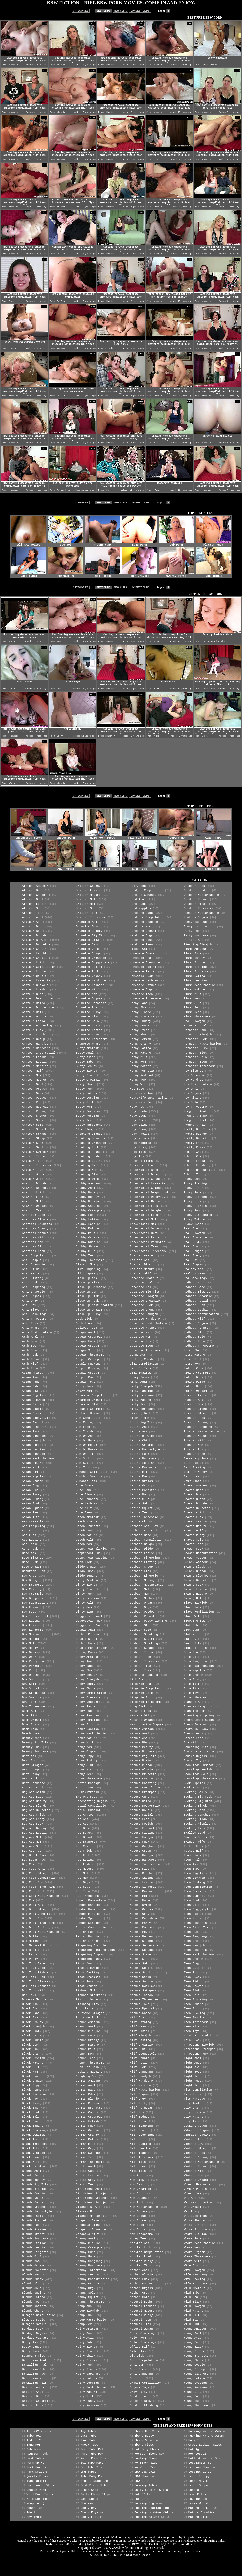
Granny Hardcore (89, 2265)
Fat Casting (85, 1846)
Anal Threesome (34, 1319)
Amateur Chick (33, 962)
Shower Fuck (193, 1549)
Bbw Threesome (33, 1706)
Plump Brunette (196, 971)
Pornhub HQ (66, 575)
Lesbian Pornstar (144, 1616)
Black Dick (31, 2044)
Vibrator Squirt (197, 2135)
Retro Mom (192, 1364)
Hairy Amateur (87, 2329)
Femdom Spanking (89, 1918)
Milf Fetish (139, 2063)
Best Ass (29, 1756)
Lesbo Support (199, 2485)
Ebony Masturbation (92, 1733)
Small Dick (192, 1639)
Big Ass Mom (31, 1842)
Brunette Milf (87, 989)
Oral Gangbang (141, 2374)
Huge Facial (139, 1134)
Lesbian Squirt (142, 1639)
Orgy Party (138, 2392)
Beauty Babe (31, 1738)
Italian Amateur (143, 1255)
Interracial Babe (144, 1170)
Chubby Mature (87, 1228)
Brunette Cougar (89, 953)
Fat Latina (85, 1860)
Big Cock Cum (32, 1882)
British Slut (86, 908)
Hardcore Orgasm (143, 931)
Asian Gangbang (34, 1436)
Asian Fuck (31, 1431)
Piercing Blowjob (198, 944)
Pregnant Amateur (198, 1111)
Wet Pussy (192, 2211)
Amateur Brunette (36, 944)
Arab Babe (30, 1341)
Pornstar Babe (195, 1030)
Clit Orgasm (85, 1273)
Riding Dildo (194, 1382)
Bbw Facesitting (35, 1603)
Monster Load (140, 2256)
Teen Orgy (192, 1963)
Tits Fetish (193, 2094)
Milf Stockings (142, 2135)
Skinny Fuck (193, 1585)
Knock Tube (213, 868)
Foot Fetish (85, 2008)
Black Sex (30, 2108)
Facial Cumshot (88, 1810)
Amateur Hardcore (36, 1048)
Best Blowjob (32, 1765)
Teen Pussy (192, 1977)
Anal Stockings (34, 1314)
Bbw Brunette (32, 1585)
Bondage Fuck (32, 2329)
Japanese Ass (140, 1287)
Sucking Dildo (195, 1819)
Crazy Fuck (85, 1386)
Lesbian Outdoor (143, 1612)
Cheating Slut (87, 1174)
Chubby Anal (85, 1188)
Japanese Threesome (146, 1350)
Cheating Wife (87, 1179)
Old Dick (137, 2356)
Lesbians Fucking (144, 1675)
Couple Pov (85, 1377)
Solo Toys (192, 1693)
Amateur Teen (32, 1161)
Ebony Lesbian (87, 1729)
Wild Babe (192, 2292)
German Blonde (87, 2099)
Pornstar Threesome (200, 1066)
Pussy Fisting (195, 1183)
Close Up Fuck (87, 1301)
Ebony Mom (84, 1747)
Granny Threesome (90, 2302)
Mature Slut (139, 1959)
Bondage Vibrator (36, 2338)
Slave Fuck (192, 1607)
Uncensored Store (29, 836)
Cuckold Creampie (90, 1409)
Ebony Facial (86, 1706)
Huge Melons (139, 1138)
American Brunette (37, 1224)
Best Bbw (29, 1760)
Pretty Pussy (194, 1147)
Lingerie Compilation (147, 1688)
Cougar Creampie (89, 1337)
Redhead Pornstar (198, 1328)
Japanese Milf (141, 1332)
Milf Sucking (140, 2144)
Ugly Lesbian (194, 2112)
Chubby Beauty (87, 1197)
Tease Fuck (192, 1855)
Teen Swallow (194, 2017)
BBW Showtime (145, 2476)
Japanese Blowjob (144, 1296)
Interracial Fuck (144, 1206)
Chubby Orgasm (87, 1237)
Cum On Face (85, 1440)
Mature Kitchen (142, 1873)
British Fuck (32, 2405)
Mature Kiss (139, 1869)
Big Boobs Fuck (34, 1860)
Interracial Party (145, 1237)
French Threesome (90, 2063)
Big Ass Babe (32, 1796)
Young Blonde (194, 2351)
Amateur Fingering (37, 1025)
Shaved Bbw (192, 1494)
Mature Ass (138, 1738)
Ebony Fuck (85, 1711)
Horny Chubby (140, 1021)
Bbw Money (30, 1648)
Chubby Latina (87, 1219)
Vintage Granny (196, 2157)
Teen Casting (194, 1882)
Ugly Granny (193, 2108)
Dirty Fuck (85, 1594)
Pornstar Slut (195, 1053)
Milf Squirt (139, 2130)
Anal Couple (31, 1260)
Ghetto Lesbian (88, 2175)
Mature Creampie (143, 1792)
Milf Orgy (138, 2099)
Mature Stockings (144, 1972)
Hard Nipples (140, 908)
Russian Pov (193, 1449)
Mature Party (140, 1923)
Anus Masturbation (37, 1332)
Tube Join (66, 543)
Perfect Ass (193, 940)
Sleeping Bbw (194, 1621)
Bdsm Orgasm (31, 1720)
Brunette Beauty (89, 931)
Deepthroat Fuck (89, 1553)
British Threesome (91, 917)
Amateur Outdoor (35, 1098)
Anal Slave (31, 1310)
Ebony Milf (85, 1742)
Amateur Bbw (31, 931)
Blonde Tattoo (33, 2297)
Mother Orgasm (141, 2288)
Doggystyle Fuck (89, 1621)
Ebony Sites (144, 2445)
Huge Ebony (138, 1129)
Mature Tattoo (141, 1995)
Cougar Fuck (85, 1341)
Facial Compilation (92, 1806)
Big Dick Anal (33, 1905)
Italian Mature (142, 1269)
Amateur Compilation (38, 967)
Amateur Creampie (36, 980)
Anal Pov (29, 1305)
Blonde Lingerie (35, 2252)
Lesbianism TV (199, 2463)
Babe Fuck (30, 1562)
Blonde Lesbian (34, 2247)
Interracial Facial (146, 1201)
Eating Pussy (86, 1652)
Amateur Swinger (35, 1152)
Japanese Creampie (145, 1301)
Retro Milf (192, 1359)
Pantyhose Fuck (196, 922)
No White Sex (145, 2467)
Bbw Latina (31, 1621)
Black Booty (31, 2031)
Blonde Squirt (33, 2292)
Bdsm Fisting (32, 1715)
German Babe (85, 2090)
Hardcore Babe (141, 913)
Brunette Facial (89, 967)
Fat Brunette (86, 1842)
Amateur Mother (34, 1080)
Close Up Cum (86, 1291)
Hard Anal (138, 899)
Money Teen (138, 2238)
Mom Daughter (140, 2198)
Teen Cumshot (194, 1896)
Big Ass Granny (34, 1828)
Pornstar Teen (195, 1062)
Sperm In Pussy (196, 1729)
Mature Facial (141, 1815)
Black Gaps (89, 2490)
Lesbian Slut (140, 1625)
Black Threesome (35, 2144)
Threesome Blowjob (199, 2044)
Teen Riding (193, 1981)
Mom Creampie (140, 2189)
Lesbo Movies (198, 2481)
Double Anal (85, 1630)
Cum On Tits (85, 1454)
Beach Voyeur (32, 1733)
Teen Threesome (196, 2022)
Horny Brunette (142, 1016)
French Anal (85, 2026)
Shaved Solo (193, 1539)
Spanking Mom (194, 1711)
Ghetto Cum (85, 2171)
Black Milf (31, 2067)
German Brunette (89, 2108)
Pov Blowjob (193, 1071)
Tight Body (192, 2072)
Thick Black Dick (198, 2035)
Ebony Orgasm (86, 1751)
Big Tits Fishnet (36, 1972)
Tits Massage (194, 2099)
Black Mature (32, 2063)
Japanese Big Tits (145, 1291)
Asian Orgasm (32, 1481)
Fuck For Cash (87, 2067)
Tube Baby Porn (92, 2476)
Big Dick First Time (38, 1923)
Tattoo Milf (193, 1851)
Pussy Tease (193, 1224)
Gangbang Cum (86, 2076)
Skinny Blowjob (196, 1576)
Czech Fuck (85, 1530)
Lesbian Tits (140, 1666)
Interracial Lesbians (147, 1215)
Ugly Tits (192, 2121)
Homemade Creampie (145, 962)
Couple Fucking (88, 1364)
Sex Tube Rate (91, 2463)
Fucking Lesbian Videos (153, 2512)
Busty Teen (85, 1120)
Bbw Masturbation (36, 1634)
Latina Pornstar (143, 1490)
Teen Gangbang (195, 1936)
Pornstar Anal (195, 1025)
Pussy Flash (193, 1188)
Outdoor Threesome (199, 908)
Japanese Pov (140, 1341)
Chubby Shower (87, 1246)
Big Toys (29, 1995)
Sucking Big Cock (198, 1796)
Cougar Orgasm (87, 1346)
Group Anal (85, 2306)
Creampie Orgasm (89, 1400)
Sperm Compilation (199, 1720)
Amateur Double (34, 1016)
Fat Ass (82, 1824)
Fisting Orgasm (88, 1999)
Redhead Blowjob (197, 1291)
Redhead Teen (194, 1341)
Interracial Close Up (147, 1179)
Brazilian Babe (34, 2369)
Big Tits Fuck (33, 1977)
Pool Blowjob (194, 1021)
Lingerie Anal (141, 1684)
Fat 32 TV (142, 2494)
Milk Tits (138, 2171)
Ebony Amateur (87, 1657)
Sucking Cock (194, 1810)
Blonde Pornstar (35, 2270)
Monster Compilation (146, 2252)
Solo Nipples (194, 1670)
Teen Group (192, 1941)
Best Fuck (30, 1778)
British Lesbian (89, 890)
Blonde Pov (31, 2274)
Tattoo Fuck (193, 1846)
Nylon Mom (138, 2338)
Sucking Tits (194, 1828)
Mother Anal (139, 2270)
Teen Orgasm (193, 1959)
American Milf (33, 1237)
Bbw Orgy (29, 1657)
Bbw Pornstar (32, 1666)
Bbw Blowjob (31, 1580)
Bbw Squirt (31, 1688)
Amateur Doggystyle (38, 1007)
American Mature (35, 1233)
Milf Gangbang (141, 2072)
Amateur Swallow (35, 1147)
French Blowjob (88, 2031)
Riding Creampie (197, 1373)
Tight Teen (192, 2085)
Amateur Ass (31, 922)
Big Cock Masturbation (40, 1896)
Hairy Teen (138, 886)
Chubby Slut (85, 1251)
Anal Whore (31, 1328)
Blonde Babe (31, 2175)
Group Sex (84, 2324)
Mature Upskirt (142, 2008)
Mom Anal (137, 2175)
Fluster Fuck (213, 543)
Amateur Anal (32, 917)
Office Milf (139, 2347)
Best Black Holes (94, 2485)
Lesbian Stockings (145, 1643)
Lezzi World (198, 2503)
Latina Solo (139, 1503)
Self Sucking (194, 1467)
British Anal (32, 2392)
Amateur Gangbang (36, 1034)
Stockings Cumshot (199, 1765)
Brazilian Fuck (34, 2374)
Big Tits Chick (34, 1968)
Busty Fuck (85, 1089)
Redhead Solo (194, 1337)
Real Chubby (193, 1246)
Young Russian (195, 2387)
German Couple (87, 2112)
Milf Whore (138, 2166)
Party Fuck (192, 931)
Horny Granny (140, 1043)
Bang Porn (139, 543)
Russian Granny (196, 1422)
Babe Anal (30, 1553)
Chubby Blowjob (88, 1201)
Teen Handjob (194, 1945)
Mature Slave (140, 1954)
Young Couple (194, 2365)
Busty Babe (85, 1062)
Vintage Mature (196, 2166)
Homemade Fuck (141, 976)
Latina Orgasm (141, 1481)
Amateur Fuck (32, 1030)
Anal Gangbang (33, 1287)
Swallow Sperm (195, 1837)
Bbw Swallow (31, 1697)
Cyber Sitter (192, 2551)
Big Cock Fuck (33, 1891)
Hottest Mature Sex (204, 2458)
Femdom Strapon (88, 1923)
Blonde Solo (31, 2288)
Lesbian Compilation (146, 1539)
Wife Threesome (196, 2283)
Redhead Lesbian (197, 1310)
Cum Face (83, 1427)
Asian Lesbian (33, 1449)
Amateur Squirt (34, 1129)
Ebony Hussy (144, 2436)
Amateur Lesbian (35, 1062)
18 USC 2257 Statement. (125, 2555)
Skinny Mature (195, 1594)
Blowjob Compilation (38, 2315)
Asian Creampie (34, 1413)
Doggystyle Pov (88, 1625)
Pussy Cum (192, 1179)
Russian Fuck (194, 1418)
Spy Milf (191, 1742)
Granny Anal (85, 2238)
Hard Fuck (138, 904)
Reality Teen (194, 1273)
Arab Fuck (30, 1355)
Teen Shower (193, 1986)
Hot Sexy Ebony (146, 2449)
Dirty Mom (84, 1607)
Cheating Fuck (87, 1147)
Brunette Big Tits (91, 935)
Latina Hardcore (143, 1458)
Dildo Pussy (85, 1571)
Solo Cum (191, 1652)
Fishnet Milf (86, 1990)
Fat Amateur (85, 1815)
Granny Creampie (89, 2247)
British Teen (86, 913)
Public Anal (193, 1152)
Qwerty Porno (176, 575)
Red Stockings (195, 1278)
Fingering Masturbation (95, 1950)
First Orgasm (86, 1986)
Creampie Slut (87, 1404)
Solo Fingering (196, 1661)
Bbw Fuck (29, 1612)
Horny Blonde (140, 1012)
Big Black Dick (34, 1855)
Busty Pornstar (88, 1111)
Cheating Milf (87, 1165)
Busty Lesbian (87, 1098)
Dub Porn (176, 543)
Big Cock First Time (38, 1887)
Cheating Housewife (92, 1152)
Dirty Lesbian (87, 1598)
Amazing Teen (32, 1210)
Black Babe (31, 2013)
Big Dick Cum (32, 1918)
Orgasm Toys (139, 2387)
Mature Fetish (141, 1824)
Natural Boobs (141, 2302)
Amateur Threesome (37, 1165)
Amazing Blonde (34, 1183)
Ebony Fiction (91, 2517)
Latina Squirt (141, 1508)
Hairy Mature (86, 2392)
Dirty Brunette (88, 1589)
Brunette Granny (89, 976)
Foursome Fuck (87, 2017)
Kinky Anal (138, 1382)
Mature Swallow (142, 1986)
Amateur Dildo (33, 1003)
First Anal (85, 1963)
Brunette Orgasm (89, 998)
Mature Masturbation (146, 1891)
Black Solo (31, 2117)
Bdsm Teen (30, 1729)
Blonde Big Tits (35, 2184)
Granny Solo (85, 2292)
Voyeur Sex (192, 2193)
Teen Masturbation (199, 1954)
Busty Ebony (85, 1084)
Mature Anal (139, 1733)
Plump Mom (192, 998)
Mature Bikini (141, 1760)
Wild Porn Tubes (103, 836)
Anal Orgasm (31, 1296)
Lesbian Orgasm (142, 1603)
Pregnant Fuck (195, 1120)
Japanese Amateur (144, 1278)
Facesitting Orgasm (92, 1801)
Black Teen (31, 2139)
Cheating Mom (86, 1170)
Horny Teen (138, 1080)
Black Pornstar (34, 2094)
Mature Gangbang (143, 1846)
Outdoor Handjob (197, 890)
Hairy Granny (86, 2369)
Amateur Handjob (35, 1043)
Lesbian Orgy (140, 1607)
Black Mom (30, 2072)
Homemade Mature (143, 985)
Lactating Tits (142, 1422)
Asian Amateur (33, 1373)
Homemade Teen (141, 994)
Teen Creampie (195, 1891)
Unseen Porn (66, 836)
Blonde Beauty (33, 2180)
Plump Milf (192, 994)
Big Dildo (30, 1936)
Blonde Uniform (34, 2306)
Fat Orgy (83, 1882)
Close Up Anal (87, 1278)
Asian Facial (32, 1422)
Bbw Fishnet (31, 1607)
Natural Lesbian (143, 2306)
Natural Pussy (141, 2315)
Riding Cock (193, 1368)
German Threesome (90, 2162)
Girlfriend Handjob (92, 2202)
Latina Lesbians (143, 1463)
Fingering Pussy (89, 1959)
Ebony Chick (85, 1688)
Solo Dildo (192, 1657)
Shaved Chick (194, 1512)
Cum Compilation (89, 1418)
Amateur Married (35, 1066)
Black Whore (31, 2157)
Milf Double (139, 2058)
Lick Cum (137, 1679)
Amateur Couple (34, 976)
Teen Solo (192, 1995)
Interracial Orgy (144, 1233)
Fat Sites (142, 2499)
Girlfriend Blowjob (92, 2193)
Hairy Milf (85, 2396)
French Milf (85, 2049)
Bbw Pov (28, 1670)
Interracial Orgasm (146, 1228)
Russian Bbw (193, 1404)
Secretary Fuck (196, 1458)
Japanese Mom (140, 1337)
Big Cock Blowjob (36, 1873)
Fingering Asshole (91, 1945)
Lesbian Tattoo (142, 1652)
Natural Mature (142, 2311)
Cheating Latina (89, 1161)
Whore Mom (192, 2247)
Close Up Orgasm (89, 1310)
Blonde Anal (31, 2171)
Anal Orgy (30, 1301)
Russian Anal (194, 1400)
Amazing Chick (33, 1192)
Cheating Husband (90, 1156)
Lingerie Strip (142, 1697)
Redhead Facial (196, 1301)
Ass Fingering (33, 1526)
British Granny (88, 886)
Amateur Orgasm (34, 1089)
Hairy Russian (87, 2405)
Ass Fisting (31, 1530)
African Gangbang (36, 895)
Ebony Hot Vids (146, 2431)
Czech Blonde (86, 1521)
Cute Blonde (85, 1494)
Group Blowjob (87, 2311)
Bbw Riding (31, 1675)
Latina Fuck (139, 1454)
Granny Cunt (85, 2252)
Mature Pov (138, 1932)
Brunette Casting (90, 944)
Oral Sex (137, 2378)
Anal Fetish (31, 1273)
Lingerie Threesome (146, 1702)
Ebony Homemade (88, 1720)
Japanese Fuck (141, 1305)
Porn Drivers (139, 575)
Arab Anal (30, 1337)
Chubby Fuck (85, 1215)
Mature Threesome (144, 1999)
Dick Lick (84, 1562)
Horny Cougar (140, 1025)
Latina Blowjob (142, 1436)
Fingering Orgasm (90, 1954)
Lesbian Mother (142, 1598)
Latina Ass (138, 1431)
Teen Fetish (193, 1918)
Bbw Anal (29, 1576)
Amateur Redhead (35, 1107)
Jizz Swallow (140, 1373)
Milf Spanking (141, 2126)
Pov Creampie (194, 1075)
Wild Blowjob (194, 2306)
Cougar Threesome (90, 1355)
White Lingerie (196, 2225)
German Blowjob (88, 2103)
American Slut (33, 1246)
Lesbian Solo (140, 1630)
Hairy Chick (85, 2356)
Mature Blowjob (142, 1769)
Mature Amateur (142, 1729)
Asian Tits (31, 1517)
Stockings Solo (196, 1774)
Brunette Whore (88, 1043)
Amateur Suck (32, 1143)
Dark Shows (89, 2499)
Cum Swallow (85, 1463)
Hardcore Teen (141, 944)
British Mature (88, 895)
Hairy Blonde (86, 2347)
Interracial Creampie (147, 1183)
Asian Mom (30, 1472)
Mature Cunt (139, 1796)
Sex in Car (192, 1476)
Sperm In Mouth (196, 1724)
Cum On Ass (85, 1436)
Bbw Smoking (31, 1679)
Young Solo (192, 2396)
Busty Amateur (87, 1048)
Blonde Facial (33, 2216)
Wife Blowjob (194, 2270)
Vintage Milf (194, 2171)
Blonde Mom (31, 2261)
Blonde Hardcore (35, 2238)
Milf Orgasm (139, 2094)
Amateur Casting (35, 949)
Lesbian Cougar (142, 1544)
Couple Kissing (88, 1368)
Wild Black (192, 2302)
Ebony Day (88, 2508)
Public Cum (192, 1156)
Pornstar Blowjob (198, 1034)
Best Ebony (31, 1774)
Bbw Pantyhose (33, 1661)
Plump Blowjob (195, 967)
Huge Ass (137, 1107)
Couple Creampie (89, 1359)
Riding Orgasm (195, 1391)
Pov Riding (192, 1098)
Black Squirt (32, 2126)
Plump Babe (192, 953)
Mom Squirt (138, 2229)
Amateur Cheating (36, 958)
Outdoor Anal (140, 2396)
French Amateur (88, 2022)
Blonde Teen (31, 2302)
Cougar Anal (85, 1332)
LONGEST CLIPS (140, 10)
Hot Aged (195, 2449)
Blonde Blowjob (34, 2189)
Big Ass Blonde (34, 1806)
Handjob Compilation (146, 890)
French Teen (85, 2058)
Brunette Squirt (89, 1025)
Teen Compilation (198, 1887)
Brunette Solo (87, 1021)
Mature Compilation (146, 1787)
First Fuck (85, 1981)
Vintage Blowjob (197, 2148)
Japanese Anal (141, 1282)
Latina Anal (139, 1427)
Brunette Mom (86, 994)
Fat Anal (83, 1819)
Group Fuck (85, 2315)
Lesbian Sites (199, 2472)
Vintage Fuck (194, 2153)
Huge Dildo (138, 1125)
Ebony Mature (86, 1738)
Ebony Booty (85, 1684)
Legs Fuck (138, 1521)
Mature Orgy (139, 1914)
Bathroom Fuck (33, 1571)
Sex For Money (195, 1472)
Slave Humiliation (199, 1612)
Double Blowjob (88, 1634)
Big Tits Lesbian (36, 1986)
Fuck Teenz (197, 2440)
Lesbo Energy (198, 2476)
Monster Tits (140, 2265)
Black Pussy (31, 2103)
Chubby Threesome (90, 1260)
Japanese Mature (143, 1328)
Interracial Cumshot (146, 1188)
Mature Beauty (141, 1747)
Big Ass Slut (32, 1846)
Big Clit (29, 1864)
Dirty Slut (85, 1612)
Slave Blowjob (195, 1603)
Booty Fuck (31, 2351)
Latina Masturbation (146, 1467)
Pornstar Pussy (196, 1048)
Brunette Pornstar (91, 1003)
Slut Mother (193, 1634)
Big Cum (28, 1900)
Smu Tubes (88, 2472)
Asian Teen (31, 1512)
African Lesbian (35, 904)
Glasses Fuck (86, 2211)
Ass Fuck (29, 1535)
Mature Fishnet (142, 1828)
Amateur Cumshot (35, 989)
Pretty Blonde (195, 1134)
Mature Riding (141, 1941)
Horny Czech (139, 1030)
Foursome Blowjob (90, 2013)
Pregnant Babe (195, 1116)
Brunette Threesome (92, 1039)
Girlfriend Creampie (92, 2198)
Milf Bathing (140, 2022)
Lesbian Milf (140, 1589)
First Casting (87, 1972)
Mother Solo (139, 2297)
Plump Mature (194, 989)
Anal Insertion (34, 1291)
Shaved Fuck (193, 1517)
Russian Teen (194, 1454)
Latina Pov (138, 1494)
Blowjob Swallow (35, 2324)
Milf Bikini (139, 2031)
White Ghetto (194, 2220)
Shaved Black (194, 1499)
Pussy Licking (195, 1197)
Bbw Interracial (35, 1616)
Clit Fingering (88, 1269)
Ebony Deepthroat (90, 1702)
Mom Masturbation (144, 2207)
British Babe (32, 2396)
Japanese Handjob (144, 1314)
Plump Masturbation (200, 985)
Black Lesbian (33, 2058)
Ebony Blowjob (87, 1679)
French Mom (85, 2054)
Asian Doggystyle (36, 1418)
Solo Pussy (192, 1679)
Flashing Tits (87, 2004)
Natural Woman (141, 2329)
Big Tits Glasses (36, 1981)
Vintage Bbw (193, 2144)
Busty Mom (84, 1107)
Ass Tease (30, 1544)
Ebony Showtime (146, 2440)
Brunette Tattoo (89, 1030)
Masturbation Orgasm (146, 1724)
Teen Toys (192, 2031)
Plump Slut (192, 1003)
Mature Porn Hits (202, 2508)
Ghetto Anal (85, 2166)
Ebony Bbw (84, 1670)
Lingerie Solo (141, 1693)
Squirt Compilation (200, 1751)
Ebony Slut (85, 1765)
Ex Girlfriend (87, 1792)
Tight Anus (192, 2063)
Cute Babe (84, 1490)
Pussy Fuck (192, 1192)
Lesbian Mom (139, 1594)
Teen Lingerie (195, 1950)
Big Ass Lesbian (35, 1833)
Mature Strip (140, 1977)
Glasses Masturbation (93, 2216)
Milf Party (138, 2103)
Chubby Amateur (88, 1183)
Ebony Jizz (85, 1724)
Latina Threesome (144, 1517)
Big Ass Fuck (32, 1824)
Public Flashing (197, 1165)
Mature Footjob (142, 1837)
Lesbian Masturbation (147, 1585)
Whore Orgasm (194, 2252)
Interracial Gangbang (147, 1210)
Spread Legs (193, 1738)
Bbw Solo (29, 1684)
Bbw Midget (31, 1639)
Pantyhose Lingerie (200, 926)
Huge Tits (138, 1152)
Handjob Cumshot (143, 895)
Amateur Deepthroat (38, 998)
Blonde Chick (32, 2198)
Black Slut (31, 2112)
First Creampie (88, 1977)
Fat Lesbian (85, 1864)
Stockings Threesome (200, 1778)
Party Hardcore (196, 935)
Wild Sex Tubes (139, 836)
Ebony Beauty (86, 1675)
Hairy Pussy (85, 2401)
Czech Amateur (87, 1517)
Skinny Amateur (196, 1562)
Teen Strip (192, 2008)
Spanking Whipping (199, 1715)
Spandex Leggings (198, 1706)
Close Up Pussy (88, 1314)
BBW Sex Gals (145, 2472)
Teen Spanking (195, 1999)
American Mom (32, 1242)
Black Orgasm (32, 2081)
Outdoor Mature (196, 899)
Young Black (193, 2347)
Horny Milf (138, 1057)
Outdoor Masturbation (201, 895)
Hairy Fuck (85, 2365)
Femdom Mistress (89, 1914)
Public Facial (195, 1161)
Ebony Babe (85, 1666)
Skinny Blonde (195, 1571)
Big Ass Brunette (36, 1810)
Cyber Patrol (138, 2551)
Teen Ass (191, 1864)
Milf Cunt (138, 2049)
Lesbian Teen (140, 1657)
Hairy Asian (85, 2338)
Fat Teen (83, 1891)
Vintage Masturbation (201, 2162)
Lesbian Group (141, 1567)
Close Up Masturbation (94, 1305)
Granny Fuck (85, 2256)
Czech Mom (84, 1544)
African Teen (32, 913)
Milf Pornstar (141, 2108)
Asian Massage (33, 1454)
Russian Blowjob (197, 1413)
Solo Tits (192, 1688)
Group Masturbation (92, 2320)
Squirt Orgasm (195, 1756)
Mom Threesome (141, 2234)
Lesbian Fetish (142, 1553)
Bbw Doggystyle (34, 1598)
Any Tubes (103, 868)
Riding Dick (193, 1377)
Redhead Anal (194, 1282)
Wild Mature (193, 2311)
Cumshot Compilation (92, 1472)
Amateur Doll (32, 1012)
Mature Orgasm (141, 1909)
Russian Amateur (197, 1395)
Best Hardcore (33, 1783)
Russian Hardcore (198, 1427)
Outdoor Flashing (144, 2405)
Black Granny (32, 2054)
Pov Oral (191, 1089)
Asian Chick (31, 1404)
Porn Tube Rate (92, 2449)
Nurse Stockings (143, 2333)
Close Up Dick (87, 1296)
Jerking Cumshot (143, 1359)
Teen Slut (192, 1990)
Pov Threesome (195, 1107)
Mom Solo (137, 2225)
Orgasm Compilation (146, 2383)
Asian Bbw (30, 1391)
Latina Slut (139, 1499)
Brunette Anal (87, 922)
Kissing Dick (140, 1413)
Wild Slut (192, 2324)
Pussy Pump (192, 1210)
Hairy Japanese (88, 2374)
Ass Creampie (32, 1521)
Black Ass (30, 2008)
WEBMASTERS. (98, 2555)
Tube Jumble (213, 575)
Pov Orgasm (192, 1093)
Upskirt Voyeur (196, 2126)
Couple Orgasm (87, 1373)
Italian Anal (140, 1260)
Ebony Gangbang (88, 1715)
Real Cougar (193, 1251)
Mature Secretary (144, 1945)
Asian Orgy (31, 1485)
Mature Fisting (142, 1833)
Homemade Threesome (146, 998)
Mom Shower (138, 2220)
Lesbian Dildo (141, 1549)
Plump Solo (192, 1007)
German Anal (85, 2085)
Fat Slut (83, 1887)
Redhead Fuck (194, 1305)
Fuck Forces (103, 575)
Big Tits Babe (33, 1963)
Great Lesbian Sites (205, 2445)
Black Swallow (33, 2135)
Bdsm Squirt (31, 1724)
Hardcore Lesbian (144, 922)
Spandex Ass (193, 1702)
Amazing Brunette (36, 1188)
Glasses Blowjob (89, 2207)
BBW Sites (142, 2481)
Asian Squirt (32, 1508)
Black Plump (31, 2090)
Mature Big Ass (142, 1751)
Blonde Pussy (32, 2279)
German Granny (87, 2135)
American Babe (33, 1215)
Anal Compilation (36, 1255)
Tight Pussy (193, 2081)
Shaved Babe (193, 1490)
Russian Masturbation (201, 1431)
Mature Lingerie (143, 1887)
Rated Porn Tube (93, 2458)
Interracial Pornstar (147, 1242)
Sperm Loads (193, 1733)
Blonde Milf (31, 2256)
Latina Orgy (139, 1485)
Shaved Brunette (197, 1508)
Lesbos (193, 2490)
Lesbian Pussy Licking (148, 1621)
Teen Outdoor (194, 1968)
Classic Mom (85, 1264)
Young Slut (192, 2392)
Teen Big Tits (195, 1873)
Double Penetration (92, 1648)
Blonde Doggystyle (37, 2211)
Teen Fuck (192, 1932)
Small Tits (192, 1643)
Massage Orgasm (142, 1720)
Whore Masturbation (200, 2243)
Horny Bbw (138, 1007)
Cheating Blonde (89, 1134)
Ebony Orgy (85, 1756)
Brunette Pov (86, 1007)
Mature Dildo (140, 1801)
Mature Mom (138, 1896)
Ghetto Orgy (85, 2180)
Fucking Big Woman (149, 2503)
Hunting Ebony (145, 2458)
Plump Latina (194, 976)
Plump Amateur (195, 949)
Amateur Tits (32, 1170)
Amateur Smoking (35, 1120)
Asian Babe (31, 1386)
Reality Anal (194, 1269)
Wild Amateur (194, 2288)
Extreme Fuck (86, 1796)
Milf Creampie (141, 2044)
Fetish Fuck (85, 1932)
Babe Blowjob (32, 1558)
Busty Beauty (86, 1066)
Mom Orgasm (138, 2211)
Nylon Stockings (143, 2342)
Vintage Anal (194, 2139)
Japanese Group (142, 1310)
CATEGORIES (80, 10)
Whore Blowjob (195, 2234)
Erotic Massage (88, 1783)
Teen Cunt (192, 1900)
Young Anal (192, 2333)
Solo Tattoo (193, 1684)
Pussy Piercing (196, 1206)
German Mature (87, 2139)
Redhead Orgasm (196, 1323)
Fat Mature (85, 1869)
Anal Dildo (31, 1269)
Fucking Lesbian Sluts (152, 2508)
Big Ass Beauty (34, 1801)
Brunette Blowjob (90, 940)
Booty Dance (31, 2347)
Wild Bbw (191, 2297)
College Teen (86, 1328)
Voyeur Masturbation (200, 2184)
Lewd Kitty (197, 2494)
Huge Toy (137, 1156)
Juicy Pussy (139, 1377)
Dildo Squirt (86, 1576)
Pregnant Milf (195, 1125)
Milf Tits (138, 2162)
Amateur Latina (34, 1057)
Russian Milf (194, 1440)
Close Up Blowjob (90, 1282)
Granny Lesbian (88, 2274)
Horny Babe (138, 1003)
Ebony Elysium (91, 2512)
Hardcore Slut (141, 940)
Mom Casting (139, 2184)
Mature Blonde (141, 1765)
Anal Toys (30, 1323)
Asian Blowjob (33, 1400)
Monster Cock (140, 2247)
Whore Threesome (197, 2256)
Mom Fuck (137, 2202)
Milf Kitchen (140, 2085)
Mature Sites (198, 2517)
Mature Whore (140, 2013)
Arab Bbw (29, 1346)
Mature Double (141, 1810)
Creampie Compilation (93, 1395)
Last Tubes (29, 575)
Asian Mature (32, 1463)
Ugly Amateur (194, 2103)
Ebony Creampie (88, 1697)
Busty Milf (85, 1102)
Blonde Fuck (31, 2225)
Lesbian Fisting (143, 1562)
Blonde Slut (31, 2283)
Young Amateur (195, 2329)
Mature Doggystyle (145, 1806)
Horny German (140, 1039)
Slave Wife (192, 1616)
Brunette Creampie (91, 958)
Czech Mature (86, 1535)
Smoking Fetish (196, 1648)
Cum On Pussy (86, 1449)
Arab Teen (30, 1368)
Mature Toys (139, 2004)
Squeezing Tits (196, 1747)
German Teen (85, 2157)
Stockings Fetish (198, 1769)
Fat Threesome (87, 1896)
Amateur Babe (32, 926)
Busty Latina (86, 1093)
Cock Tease (85, 1323)
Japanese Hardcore (145, 1319)
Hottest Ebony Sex (149, 2454)
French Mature (87, 2044)
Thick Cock (192, 2040)
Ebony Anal (85, 1661)
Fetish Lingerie (89, 1941)
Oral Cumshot (140, 2369)
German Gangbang (89, 2130)
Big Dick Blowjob (36, 1909)
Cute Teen (84, 1512)
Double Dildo (86, 1639)
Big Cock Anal (33, 1869)
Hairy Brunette (88, 2351)
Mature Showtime (201, 2512)
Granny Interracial (92, 2270)
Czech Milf (85, 1539)
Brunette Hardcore (91, 980)
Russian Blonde (196, 1409)
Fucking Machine (89, 2072)
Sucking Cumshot (197, 1815)
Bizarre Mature (34, 1999)
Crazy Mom (84, 1391)
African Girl (32, 899)
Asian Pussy (31, 1494)
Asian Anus (31, 1382)
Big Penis (30, 1954)
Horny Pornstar (142, 1071)
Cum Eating (85, 1422)
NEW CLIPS (120, 10)
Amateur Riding (34, 1111)
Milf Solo (138, 2121)
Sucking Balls (195, 1792)
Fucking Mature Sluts (152, 2517)
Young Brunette (196, 2356)
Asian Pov (30, 1490)
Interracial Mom (143, 1224)
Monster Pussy (141, 2261)
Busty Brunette (88, 1075)
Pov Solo (191, 1102)
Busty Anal (85, 1053)
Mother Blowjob (142, 2274)
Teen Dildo (192, 1905)
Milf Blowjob (140, 2035)
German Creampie (89, 2117)
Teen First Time (197, 1927)
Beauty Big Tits (35, 1742)
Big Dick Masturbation (40, 1932)
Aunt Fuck (30, 1549)
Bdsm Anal (30, 1711)
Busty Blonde (86, 1071)
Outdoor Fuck (194, 886)
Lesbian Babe (140, 1535)
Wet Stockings (195, 2216)
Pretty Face (193, 1143)
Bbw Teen (29, 1702)
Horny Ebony (139, 1034)
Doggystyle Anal (89, 1616)
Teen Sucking (194, 2013)
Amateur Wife (32, 1179)
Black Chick (31, 2035)
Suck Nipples (194, 1783)
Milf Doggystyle (143, 2054)
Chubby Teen (85, 1255)
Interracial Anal (144, 1165)
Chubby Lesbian (88, 1224)
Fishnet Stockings (91, 1995)
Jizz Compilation (144, 1364)
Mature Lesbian (142, 1882)
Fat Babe (83, 1828)
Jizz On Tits (140, 1368)
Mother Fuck (139, 2279)
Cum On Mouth (86, 1445)
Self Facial (193, 1463)
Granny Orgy (85, 2288)
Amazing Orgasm (34, 1206)
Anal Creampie (33, 1264)
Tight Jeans (193, 2076)
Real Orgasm (193, 1264)
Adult (29, 868)
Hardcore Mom (140, 926)
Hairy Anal (85, 2333)
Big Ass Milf (32, 1837)
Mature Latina (141, 1878)
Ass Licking (31, 1539)
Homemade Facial (143, 967)
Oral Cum (137, 2365)
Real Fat (191, 1260)
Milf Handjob (140, 2076)
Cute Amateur (86, 1485)
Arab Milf (30, 1364)
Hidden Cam (138, 949)
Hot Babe (137, 1089)
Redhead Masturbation (201, 1314)
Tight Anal (192, 2058)
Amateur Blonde (34, 935)
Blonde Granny (33, 2234)
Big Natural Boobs (37, 1945)
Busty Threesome (89, 1125)
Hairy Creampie (88, 2360)
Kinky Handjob (141, 1391)
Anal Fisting (32, 1278)
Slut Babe (192, 1625)
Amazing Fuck (32, 1197)
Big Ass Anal (32, 1787)
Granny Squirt (87, 2297)
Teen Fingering (196, 1923)
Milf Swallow (140, 2148)
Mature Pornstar (143, 1927)
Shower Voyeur (195, 1558)
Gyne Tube (176, 868)
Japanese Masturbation (148, 1323)
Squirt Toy (192, 1760)
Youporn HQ (176, 836)
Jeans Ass (138, 1355)
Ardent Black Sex (94, 2481)
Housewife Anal (142, 1093)
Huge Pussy (138, 1147)
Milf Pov (137, 2112)
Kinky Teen (138, 1404)
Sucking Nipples (197, 1824)
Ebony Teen (85, 1774)
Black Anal (31, 2004)
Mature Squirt (141, 1968)
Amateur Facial (34, 1021)
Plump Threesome (197, 1016)
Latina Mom (138, 1476)
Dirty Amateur (87, 1580)
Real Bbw (191, 1228)
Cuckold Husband (89, 1413)
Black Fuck (31, 2049)
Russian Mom (193, 1445)
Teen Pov (191, 1972)
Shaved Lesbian (196, 1521)
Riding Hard (193, 1386)
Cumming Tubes (145, 2485)
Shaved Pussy (194, 1535)
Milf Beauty (139, 2026)
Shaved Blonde (195, 1503)
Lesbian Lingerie (144, 1576)
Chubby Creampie (89, 1210)
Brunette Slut (87, 1016)
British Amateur (35, 2387)
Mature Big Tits (143, 1756)
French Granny (87, 2040)
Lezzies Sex (198, 2499)
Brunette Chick (88, 949)
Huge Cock (138, 1116)
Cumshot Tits (86, 1481)
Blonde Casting (34, 2193)
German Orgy (85, 2148)
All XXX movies (29, 543)
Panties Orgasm (196, 917)
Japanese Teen (141, 1346)
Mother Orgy (139, 2292)
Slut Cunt (192, 1630)
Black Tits (31, 2148)
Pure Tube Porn (92, 2454)
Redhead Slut (194, 1332)
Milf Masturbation (145, 2090)
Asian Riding (32, 1499)
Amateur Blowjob (35, 940)
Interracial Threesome (148, 1251)
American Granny (35, 1228)
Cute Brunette (87, 1499)
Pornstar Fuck (195, 1039)
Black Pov (30, 2099)
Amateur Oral (32, 1084)
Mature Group (140, 1851)
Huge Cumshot (140, 1120)
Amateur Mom (31, 1075)
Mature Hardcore (143, 1860)
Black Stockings (35, 2130)
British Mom (85, 904)
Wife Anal (192, 2265)
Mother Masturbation (146, 2283)
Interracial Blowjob (146, 1174)
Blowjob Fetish (34, 2320)
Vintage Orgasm (196, 2180)
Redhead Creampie (198, 1296)
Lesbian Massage (143, 1580)
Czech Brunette (88, 1526)
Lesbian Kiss (140, 1571)
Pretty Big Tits (197, 1129)
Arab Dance (31, 1350)
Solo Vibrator (195, 1697)
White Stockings (197, 2229)
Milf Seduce (139, 2117)
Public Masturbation (200, 1170)
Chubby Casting (88, 1206)
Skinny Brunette (197, 1580)
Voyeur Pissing (196, 2189)
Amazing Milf (32, 1201)
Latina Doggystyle (145, 1449)
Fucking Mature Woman (206, 2436)
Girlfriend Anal (89, 2189)
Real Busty (192, 1242)
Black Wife (31, 2162)
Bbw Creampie (32, 1594)
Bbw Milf (29, 1643)
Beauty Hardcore (35, 1751)
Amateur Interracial (38, 1053)
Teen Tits (192, 2026)
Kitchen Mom (139, 1418)
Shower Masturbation (200, 1553)
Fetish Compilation (92, 1927)
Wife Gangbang (195, 2274)
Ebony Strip (85, 1769)
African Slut (32, 908)
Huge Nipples (140, 1143)
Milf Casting (140, 2040)
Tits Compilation (198, 2090)
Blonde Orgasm (33, 2265)
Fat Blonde (85, 1837)
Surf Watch (157, 2551)
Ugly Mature (193, 2117)
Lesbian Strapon (143, 1648)
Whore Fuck (192, 2238)
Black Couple (32, 2040)
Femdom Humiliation (92, 1909)
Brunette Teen (87, 1034)
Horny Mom (138, 1062)
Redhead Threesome (199, 1346)
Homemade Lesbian (144, 980)
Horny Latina (140, 1048)
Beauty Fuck (31, 1747)
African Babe (32, 890)
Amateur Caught (34, 953)
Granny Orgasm (87, 2283)
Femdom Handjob (88, 1905)
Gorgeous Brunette (91, 2229)
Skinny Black (194, 1567)
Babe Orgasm (31, 1567)
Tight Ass (192, 2067)
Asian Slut (31, 1503)
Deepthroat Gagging (92, 1558)
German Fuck (85, 2126)
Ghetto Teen (85, 2184)
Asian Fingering (35, 1427)
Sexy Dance (192, 1481)
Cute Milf (84, 1508)
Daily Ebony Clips (95, 2494)
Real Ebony (192, 1255)
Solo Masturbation (199, 1666)
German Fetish (87, 2121)
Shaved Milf (193, 1530)
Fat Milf (83, 1873)
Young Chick (193, 2360)
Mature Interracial (146, 1864)
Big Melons (31, 1941)
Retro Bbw (192, 1350)
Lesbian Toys (140, 1670)
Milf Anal (138, 2017)
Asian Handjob (33, 1440)
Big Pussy (30, 1959)
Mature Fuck (139, 1842)
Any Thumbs (66, 868)
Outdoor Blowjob (143, 2401)
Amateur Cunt (32, 994)
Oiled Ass (138, 2351)
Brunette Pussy (88, 1012)
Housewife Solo (142, 1102)
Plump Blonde (194, 962)
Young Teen (192, 2401)
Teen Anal (192, 1860)
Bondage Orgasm (34, 2333)
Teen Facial (193, 1914)
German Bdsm (85, 2094)
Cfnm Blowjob (86, 1129)
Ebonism (86, 2503)
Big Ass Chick (33, 1815)
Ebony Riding (86, 1760)
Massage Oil (139, 1715)
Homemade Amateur (144, 953)
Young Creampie (196, 2369)
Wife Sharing (194, 2279)
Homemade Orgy (141, 989)
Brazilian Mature (36, 2378)
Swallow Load (194, 1833)
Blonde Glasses (34, 2229)
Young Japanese (196, 2374)
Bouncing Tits (33, 2356)
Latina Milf (139, 1472)
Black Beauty (32, 2022)
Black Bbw (30, 2017)
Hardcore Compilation (147, 917)
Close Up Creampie (91, 1287)
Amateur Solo (32, 1125)
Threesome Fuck (196, 2054)
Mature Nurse (140, 1900)
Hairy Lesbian (87, 2383)
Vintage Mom (193, 2175)
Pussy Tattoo (194, 1219)
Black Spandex (33, 2121)
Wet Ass (190, 2198)
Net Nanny (174, 2551)
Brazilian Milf (34, 2383)
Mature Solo (139, 1963)
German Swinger (88, 2153)
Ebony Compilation (91, 1693)
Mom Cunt (137, 2193)
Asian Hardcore (34, 1445)
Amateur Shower (34, 1116)
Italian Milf (140, 1273)
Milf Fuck (138, 2067)
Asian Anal (31, 1377)
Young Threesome (197, 2405)
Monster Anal (140, 2243)
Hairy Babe (85, 2342)
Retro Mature (194, 1355)
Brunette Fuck (87, 971)
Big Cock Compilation (39, 1878)
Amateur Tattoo (34, 1156)
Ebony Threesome (89, 1778)
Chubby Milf (85, 1233)
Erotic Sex (85, 1787)
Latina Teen (139, 1512)
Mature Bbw (138, 1742)
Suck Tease (192, 1787)
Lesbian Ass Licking (146, 1530)
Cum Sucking (85, 1458)
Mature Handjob (142, 1855)
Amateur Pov (31, 1102)
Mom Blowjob (139, 2180)
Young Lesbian (195, 2383)
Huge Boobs (138, 1111)
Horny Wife (138, 1084)
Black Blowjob (33, 2026)
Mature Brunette (143, 1774)
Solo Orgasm (193, 1675)
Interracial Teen (144, 1246)
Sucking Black (195, 1806)
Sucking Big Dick (198, 1801)
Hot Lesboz (197, 2454)
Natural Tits (140, 2324)
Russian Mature (196, 1436)
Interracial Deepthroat (149, 1192)
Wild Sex (191, 2320)
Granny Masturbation (92, 2279)
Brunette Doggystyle (92, 962)
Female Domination (91, 1900)
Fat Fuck (83, 1855)
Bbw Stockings (33, 1693)
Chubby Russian (88, 1242)
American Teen (33, 1251)
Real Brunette (195, 1237)
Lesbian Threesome (145, 1661)
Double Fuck (85, 1643)
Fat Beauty (85, 1833)
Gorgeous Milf (87, 2234)
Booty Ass (30, 2342)
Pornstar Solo (195, 1057)
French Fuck (85, 2035)
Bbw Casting (31, 1589)
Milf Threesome (142, 2157)
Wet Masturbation (198, 2202)
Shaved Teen (193, 1544)
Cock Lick (84, 1319)
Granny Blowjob (88, 2243)
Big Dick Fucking (36, 1927)
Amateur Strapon (35, 1134)
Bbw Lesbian (31, 1625)
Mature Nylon (140, 1905)
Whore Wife (192, 2261)
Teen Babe (192, 1869)
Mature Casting (142, 1778)
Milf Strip (138, 2139)
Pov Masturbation (198, 1084)
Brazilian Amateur (37, 2360)
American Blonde (35, 1219)
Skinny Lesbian (196, 1589)
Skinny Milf (193, 1598)
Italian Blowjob (143, 1264)
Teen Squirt (193, 2004)
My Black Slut (145, 2463)
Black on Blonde (35, 2166)
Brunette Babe (87, 926)
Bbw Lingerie (32, 1630)
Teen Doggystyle (197, 1909)
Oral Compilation (144, 2360)
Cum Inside (85, 1431)
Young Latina (194, 2378)
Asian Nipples (33, 1476)
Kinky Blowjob (141, 1386)
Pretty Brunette (197, 1138)
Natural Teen (140, 2320)
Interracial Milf (144, 1219)
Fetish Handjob (88, 1936)
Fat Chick (84, 1851)
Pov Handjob (193, 1080)
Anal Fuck (30, 1282)
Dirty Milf (85, 1603)
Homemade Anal (141, 958)
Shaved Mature (195, 1526)
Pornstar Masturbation (202, 1043)
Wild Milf (192, 2315)
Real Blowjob (194, 1233)
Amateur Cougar (34, 971)
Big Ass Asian (33, 1792)
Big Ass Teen (32, 1851)
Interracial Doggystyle (149, 1197)
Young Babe (192, 2342)
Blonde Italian (34, 2243)
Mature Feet (139, 1819)
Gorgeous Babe (87, 2220)
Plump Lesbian (195, 980)
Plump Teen (192, 1012)
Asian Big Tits (34, 1395)
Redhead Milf (194, 1319)
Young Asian (193, 2338)
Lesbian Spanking (144, 1634)
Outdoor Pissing (197, 904)
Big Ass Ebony (33, 1819)
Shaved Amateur (196, 1485)
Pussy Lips (192, 1201)
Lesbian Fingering (145, 1558)
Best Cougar (31, 1769)
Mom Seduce (138, 2216)
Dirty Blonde (86, 1585)
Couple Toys (85, 1382)
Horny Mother (140, 1066)
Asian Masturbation (38, 1458)
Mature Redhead (142, 1936)
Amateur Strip (33, 1138)
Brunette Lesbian (90, 985)
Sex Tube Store (92, 2467)
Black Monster (33, 2076)
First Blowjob (87, 1968)
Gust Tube (139, 868)
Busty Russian (87, 1116)
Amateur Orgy (32, 1093)
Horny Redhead (141, 1075)
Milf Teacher (140, 2153)
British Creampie (36, 2401)
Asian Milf (31, 1467)
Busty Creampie (88, 1080)
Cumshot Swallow (89, 1476)
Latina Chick (140, 1440)
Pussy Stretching (198, 1215)
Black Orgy (31, 2085)
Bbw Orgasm (31, 1652)
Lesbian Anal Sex (144, 1526)
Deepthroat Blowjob (92, 1549)
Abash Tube (213, 836)
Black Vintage (33, 2153)
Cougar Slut (85, 1350)
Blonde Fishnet (34, 2220)
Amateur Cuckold (35, 985)
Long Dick (138, 1706)
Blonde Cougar (33, 2202)
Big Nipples (31, 1950)
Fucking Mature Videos (206, 2431)
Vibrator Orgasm (197, 2130)
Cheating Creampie (91, 1143)
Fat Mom (82, 1878)
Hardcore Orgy (141, 935)
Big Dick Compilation (39, 1914)
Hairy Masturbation (92, 2387)
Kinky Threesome (143, 1409)
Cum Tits (83, 1467)
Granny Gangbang (89, 2261)
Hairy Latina (86, 2378)
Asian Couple (32, 1409)
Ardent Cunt (103, 543)
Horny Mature (140, 1053)
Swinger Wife (194, 1842)
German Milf (85, 2144)
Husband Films (141, 1161)
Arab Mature (31, 1359)
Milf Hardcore (141, 2081)
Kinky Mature (140, 1400)
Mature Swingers (143, 1990)
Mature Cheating (143, 1783)
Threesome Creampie (200, 2049)
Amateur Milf (32, 1071)
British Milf (86, 899)
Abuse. (147, 2555)
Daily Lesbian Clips (151, 2490)
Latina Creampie (143, 1445)
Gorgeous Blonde (89, 2225)
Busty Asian (85, 1057)
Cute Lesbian (86, 1503)
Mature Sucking (142, 1981)
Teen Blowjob (194, 1878)
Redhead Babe (194, 1287)
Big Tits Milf (33, 1990)
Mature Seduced (142, 1950)
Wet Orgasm (192, 2207)
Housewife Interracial (148, 1098)
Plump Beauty (194, 958)
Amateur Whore (33, 1174)
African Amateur (35, 886)
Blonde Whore (32, 2311)
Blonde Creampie (35, 2207)
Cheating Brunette (91, 1138)
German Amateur (88, 2081)
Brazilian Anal (34, 2365)
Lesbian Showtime (202, 2467)
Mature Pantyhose (144, 1918)
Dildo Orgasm (86, 1567)
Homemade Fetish (143, 971)
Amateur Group (33, 1039)
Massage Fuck (140, 1711)
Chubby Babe (85, 1192)
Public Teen (193, 1174)
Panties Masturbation (201, 913)
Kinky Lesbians (142, 1395)
